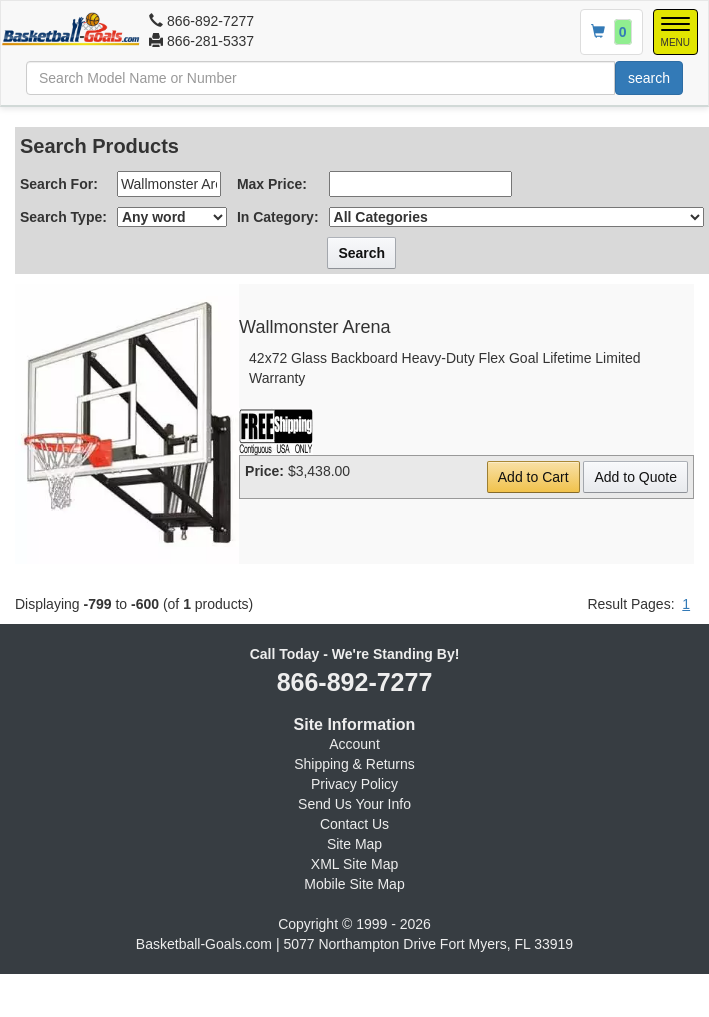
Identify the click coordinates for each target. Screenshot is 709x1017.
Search (361, 253)
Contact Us (354, 824)
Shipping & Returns (354, 764)
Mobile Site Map (354, 884)
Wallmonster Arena (314, 327)
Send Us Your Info (354, 804)
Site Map (354, 844)
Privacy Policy (354, 784)
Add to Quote (635, 477)
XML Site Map (354, 864)
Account (354, 744)
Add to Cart (533, 477)
